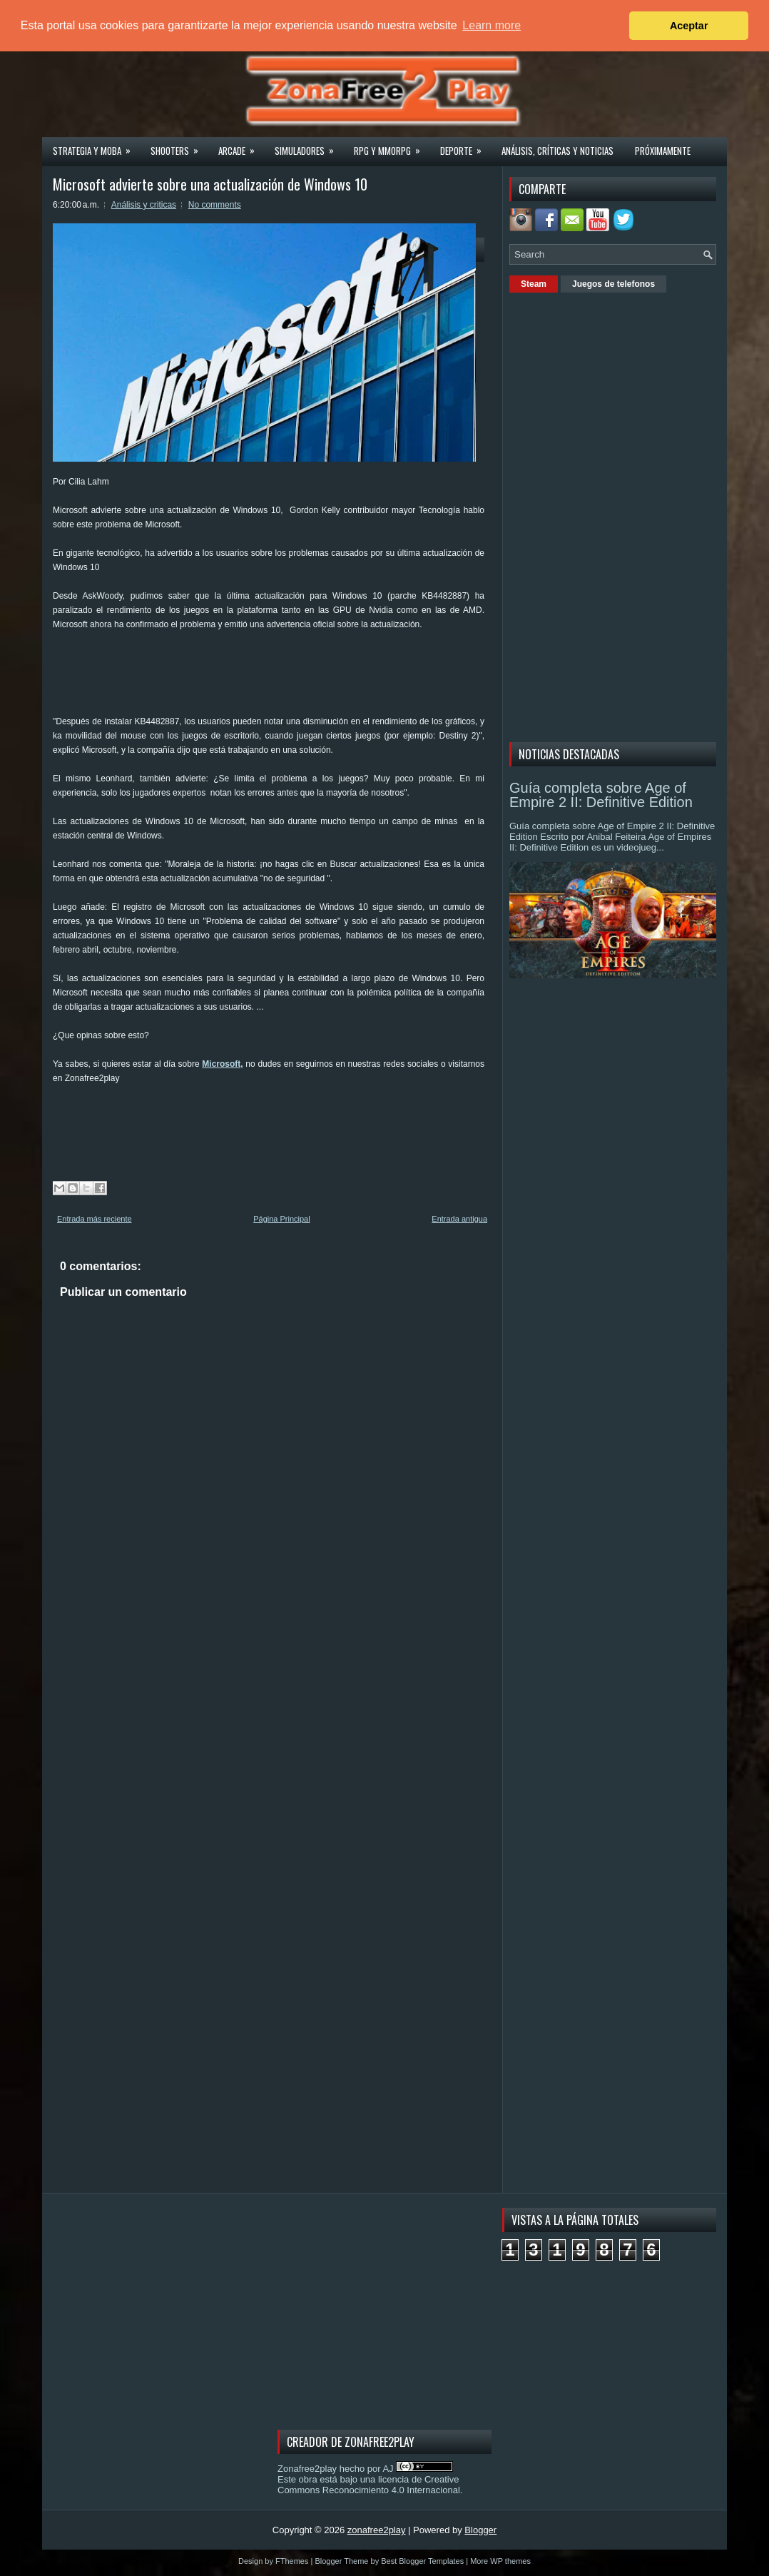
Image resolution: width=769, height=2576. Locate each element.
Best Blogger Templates (422, 2561)
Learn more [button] (491, 25)
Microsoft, (222, 1064)
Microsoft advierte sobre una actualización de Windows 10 (210, 184)
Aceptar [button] (689, 25)
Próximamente (663, 150)
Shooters (179, 146)
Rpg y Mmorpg (391, 146)
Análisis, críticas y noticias (557, 150)
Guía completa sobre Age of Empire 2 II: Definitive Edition (601, 795)
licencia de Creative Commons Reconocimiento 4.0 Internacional (368, 2484)
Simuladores (309, 146)
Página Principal (281, 1219)
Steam (533, 284)
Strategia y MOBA (96, 146)
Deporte (465, 146)
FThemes (291, 2561)
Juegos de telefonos (613, 284)
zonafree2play (376, 2530)
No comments (214, 205)
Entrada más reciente (94, 1219)
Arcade (241, 146)
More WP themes (500, 2561)
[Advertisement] (312, 678)
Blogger (480, 2530)
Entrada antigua (459, 1219)
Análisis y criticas (143, 205)
